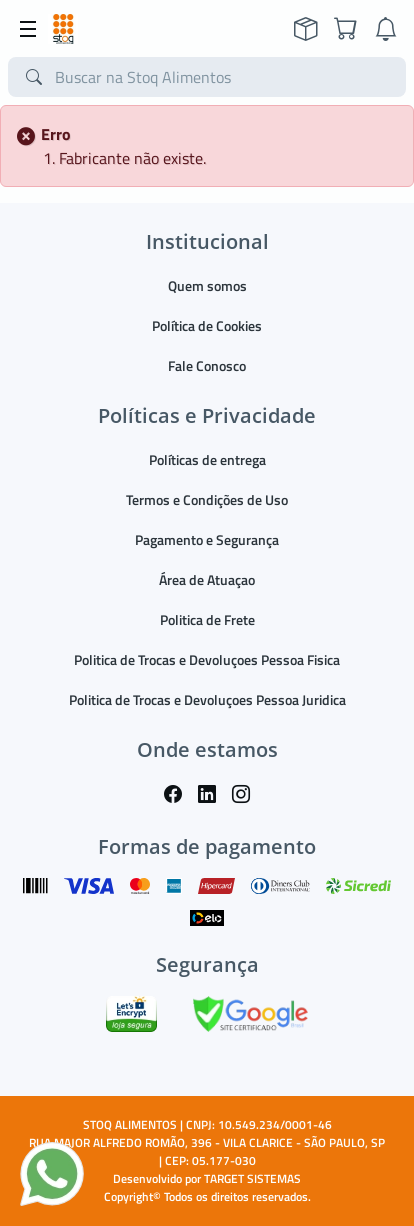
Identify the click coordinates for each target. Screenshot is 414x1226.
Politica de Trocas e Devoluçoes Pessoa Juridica (207, 699)
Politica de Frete (207, 619)
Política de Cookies (207, 325)
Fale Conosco (207, 365)
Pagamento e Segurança (207, 539)
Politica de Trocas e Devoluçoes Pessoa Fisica (207, 659)
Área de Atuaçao (207, 579)
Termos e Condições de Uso (207, 499)
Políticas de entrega (207, 459)
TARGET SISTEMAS (252, 1178)
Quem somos (207, 285)
